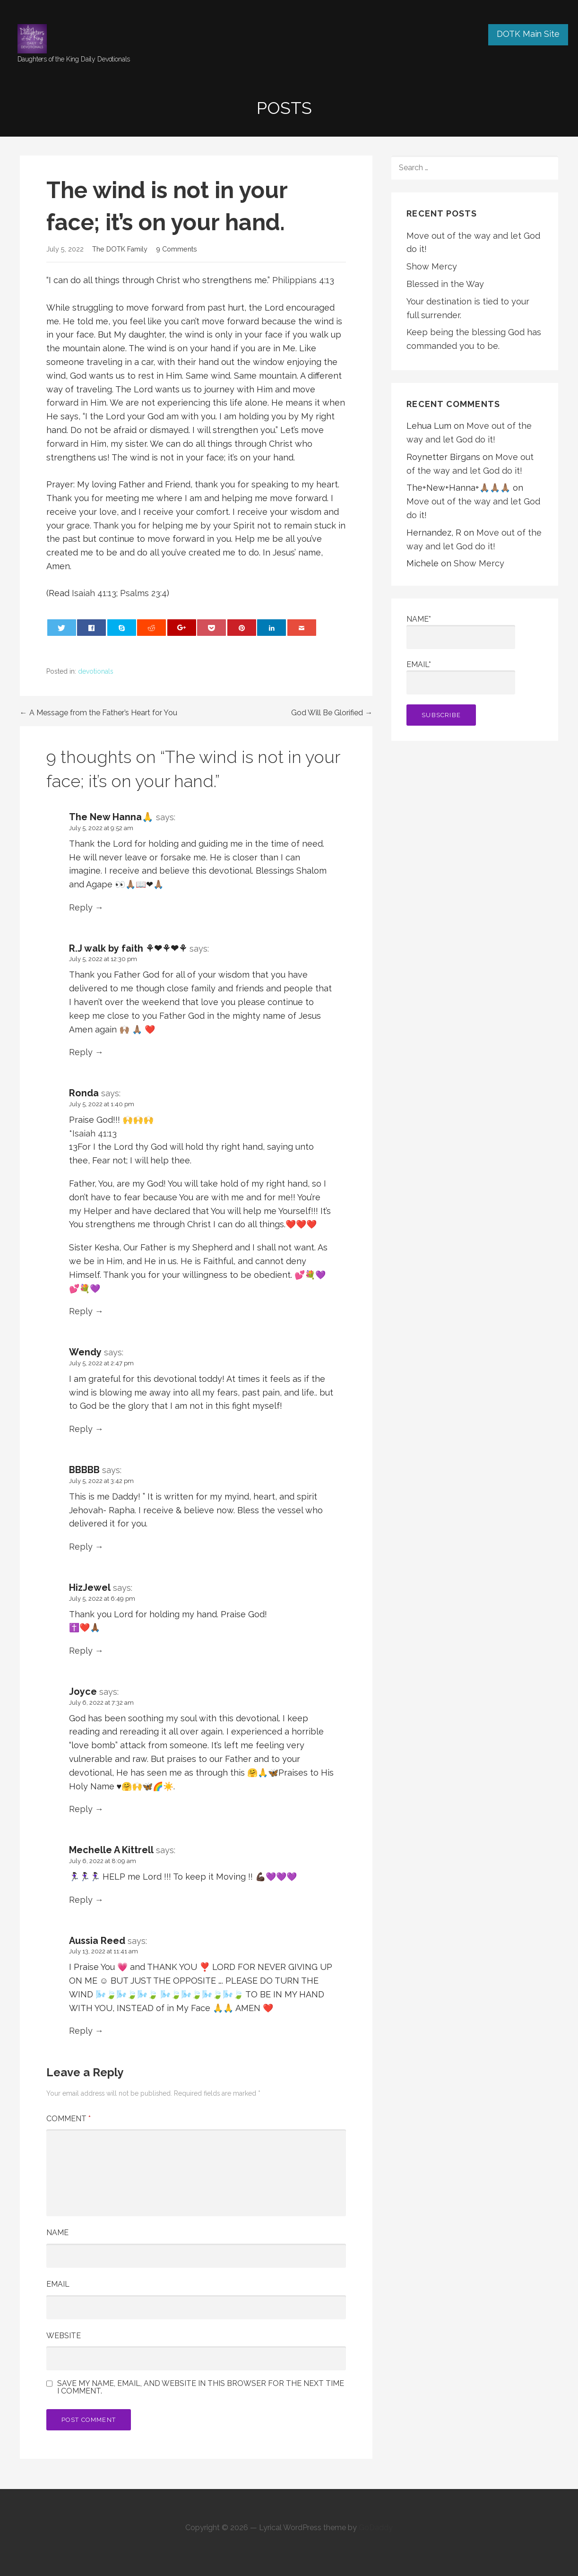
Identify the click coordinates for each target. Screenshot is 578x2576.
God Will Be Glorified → (331, 712)
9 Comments (176, 249)
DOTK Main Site (528, 34)
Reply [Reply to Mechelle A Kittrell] (81, 1900)
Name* (460, 632)
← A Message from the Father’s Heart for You (98, 712)
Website (63, 2335)
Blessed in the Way (445, 284)
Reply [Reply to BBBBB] (81, 1547)
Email (57, 2284)
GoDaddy (376, 2527)
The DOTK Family (119, 249)
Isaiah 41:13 (94, 593)
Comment (68, 2118)
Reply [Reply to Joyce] (81, 1809)
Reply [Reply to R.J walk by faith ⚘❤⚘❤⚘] (81, 1052)
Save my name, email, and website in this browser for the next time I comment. (200, 2387)
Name (57, 2232)
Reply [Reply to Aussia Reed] (81, 2031)
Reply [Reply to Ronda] (81, 1311)
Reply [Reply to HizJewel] (81, 1651)
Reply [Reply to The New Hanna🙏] (81, 907)
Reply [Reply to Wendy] (81, 1429)
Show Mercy (431, 266)
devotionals (95, 671)
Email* (460, 677)
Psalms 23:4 (143, 593)
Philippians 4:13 (303, 280)
